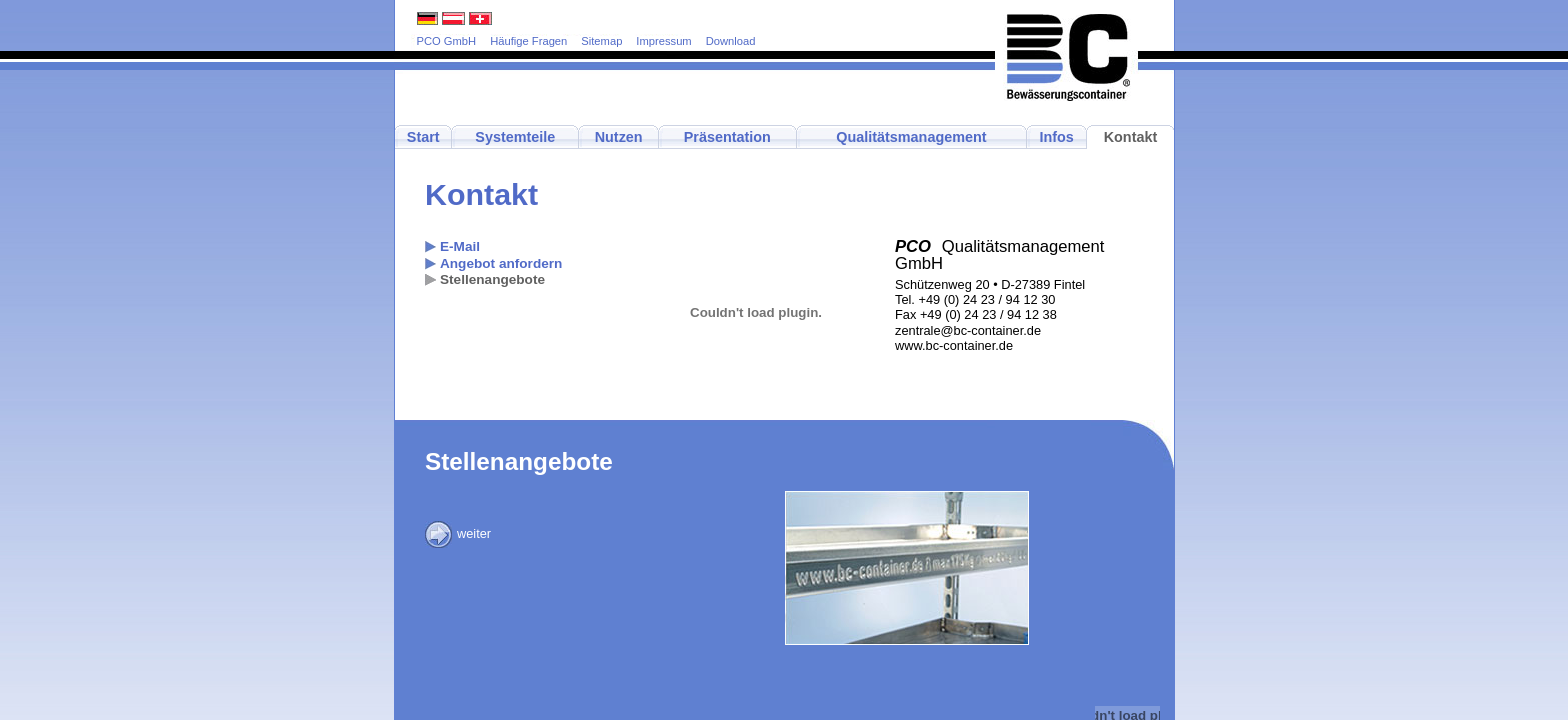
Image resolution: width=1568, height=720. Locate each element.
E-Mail (460, 246)
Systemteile (515, 137)
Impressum (663, 41)
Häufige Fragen (528, 41)
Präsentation (727, 137)
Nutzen (619, 137)
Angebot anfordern (501, 263)
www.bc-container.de (954, 345)
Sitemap (601, 41)
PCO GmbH (447, 41)
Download (731, 41)
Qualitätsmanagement (911, 137)
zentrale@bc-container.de (968, 330)
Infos (1056, 137)
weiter (458, 533)
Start (423, 137)
